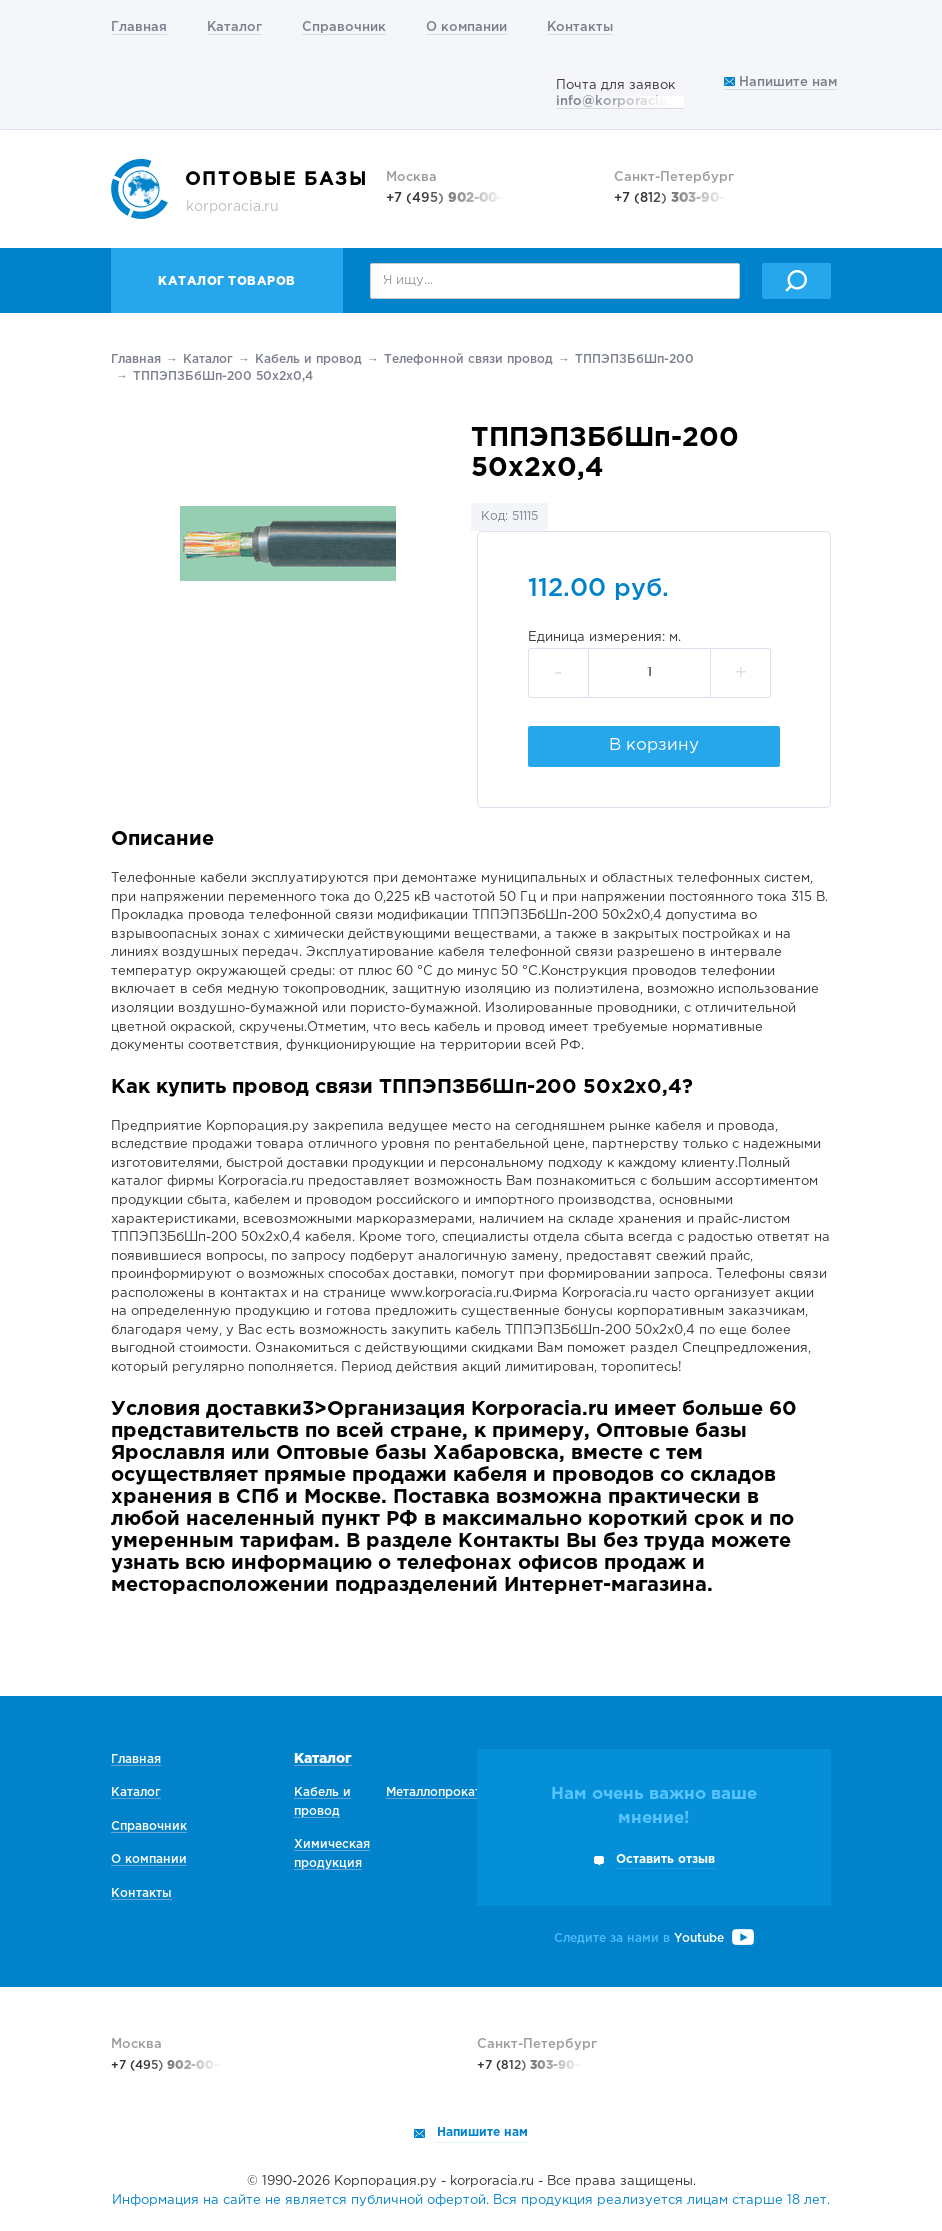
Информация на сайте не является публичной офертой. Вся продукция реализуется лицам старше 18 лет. (471, 2200)
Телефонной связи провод (468, 359)
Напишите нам (780, 82)
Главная (139, 27)
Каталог (234, 27)
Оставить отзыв (665, 1859)
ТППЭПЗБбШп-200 (634, 359)
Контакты (580, 27)
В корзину (654, 745)
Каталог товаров (227, 281)
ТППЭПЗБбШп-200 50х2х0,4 (223, 376)
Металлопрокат (433, 1792)
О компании (466, 27)
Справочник (344, 27)
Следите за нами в (654, 1938)
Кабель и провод (308, 359)
